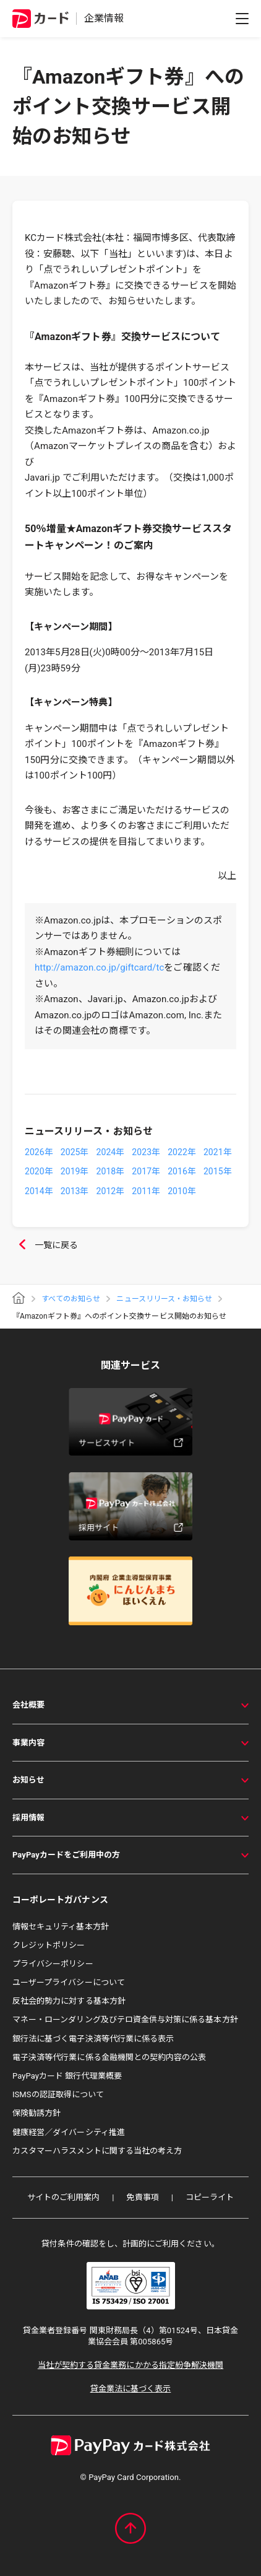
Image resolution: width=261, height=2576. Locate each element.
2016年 (182, 1171)
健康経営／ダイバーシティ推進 (68, 2132)
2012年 (110, 1191)
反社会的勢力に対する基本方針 (69, 2001)
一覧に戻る (45, 1245)
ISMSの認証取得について (58, 2094)
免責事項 (142, 2197)
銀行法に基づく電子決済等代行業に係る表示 (93, 2038)
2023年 (146, 1152)
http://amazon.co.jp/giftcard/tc (99, 967)
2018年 (110, 1171)
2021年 (217, 1152)
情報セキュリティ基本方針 (60, 1926)
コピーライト (210, 2197)
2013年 (75, 1191)
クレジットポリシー (48, 1945)
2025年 (75, 1152)
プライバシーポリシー (52, 1963)
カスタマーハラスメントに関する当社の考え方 (97, 2150)
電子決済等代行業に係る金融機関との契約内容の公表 (109, 2057)
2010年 (182, 1191)
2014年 (39, 1191)
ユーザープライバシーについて (68, 1982)
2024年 (110, 1152)
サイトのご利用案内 (63, 2197)
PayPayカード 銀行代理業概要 (67, 2075)
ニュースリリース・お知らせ (164, 1299)
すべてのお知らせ (70, 1299)
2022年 (182, 1152)
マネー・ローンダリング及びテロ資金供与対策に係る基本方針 (125, 2019)
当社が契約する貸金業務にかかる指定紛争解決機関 (130, 2365)
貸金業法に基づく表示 (130, 2388)
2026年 (39, 1152)
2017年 (146, 1171)
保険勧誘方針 (36, 2113)
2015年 (217, 1171)
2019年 (75, 1171)
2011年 (146, 1191)
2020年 (39, 1171)
